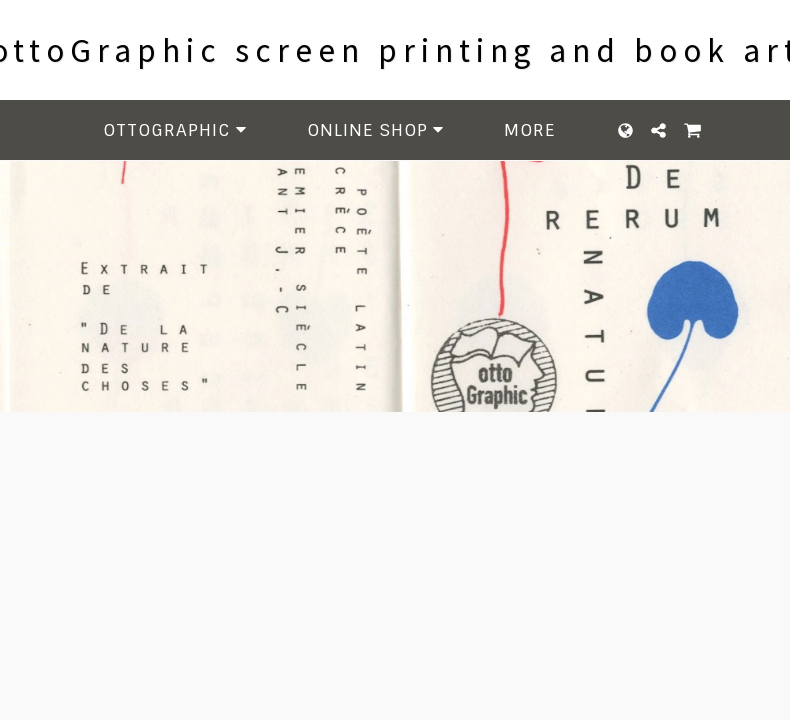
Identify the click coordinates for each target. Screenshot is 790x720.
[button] (178, 130)
